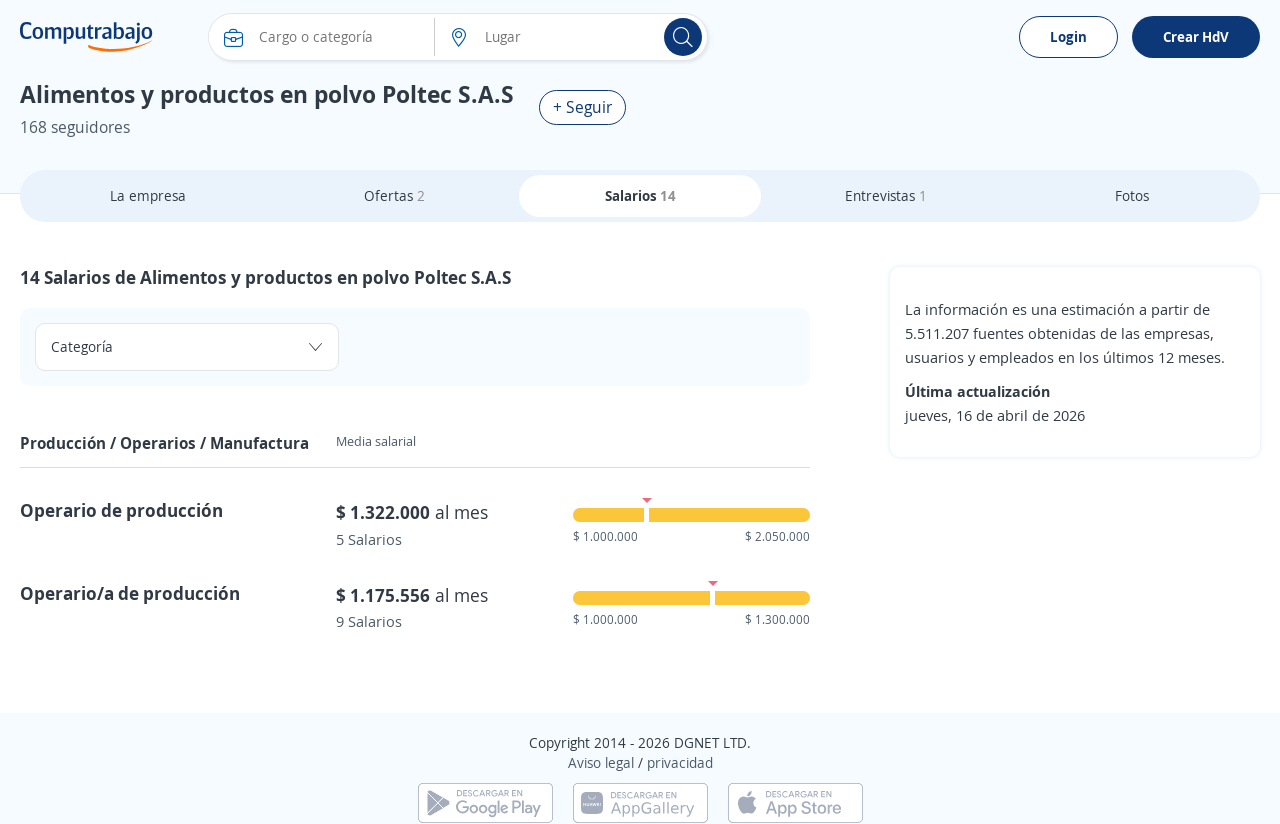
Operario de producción (121, 510)
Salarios (640, 195)
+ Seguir (582, 107)
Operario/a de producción (130, 593)
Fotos (1132, 195)
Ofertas (394, 195)
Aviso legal (601, 762)
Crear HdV (1196, 36)
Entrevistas (886, 195)
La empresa (148, 195)
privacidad (680, 762)
